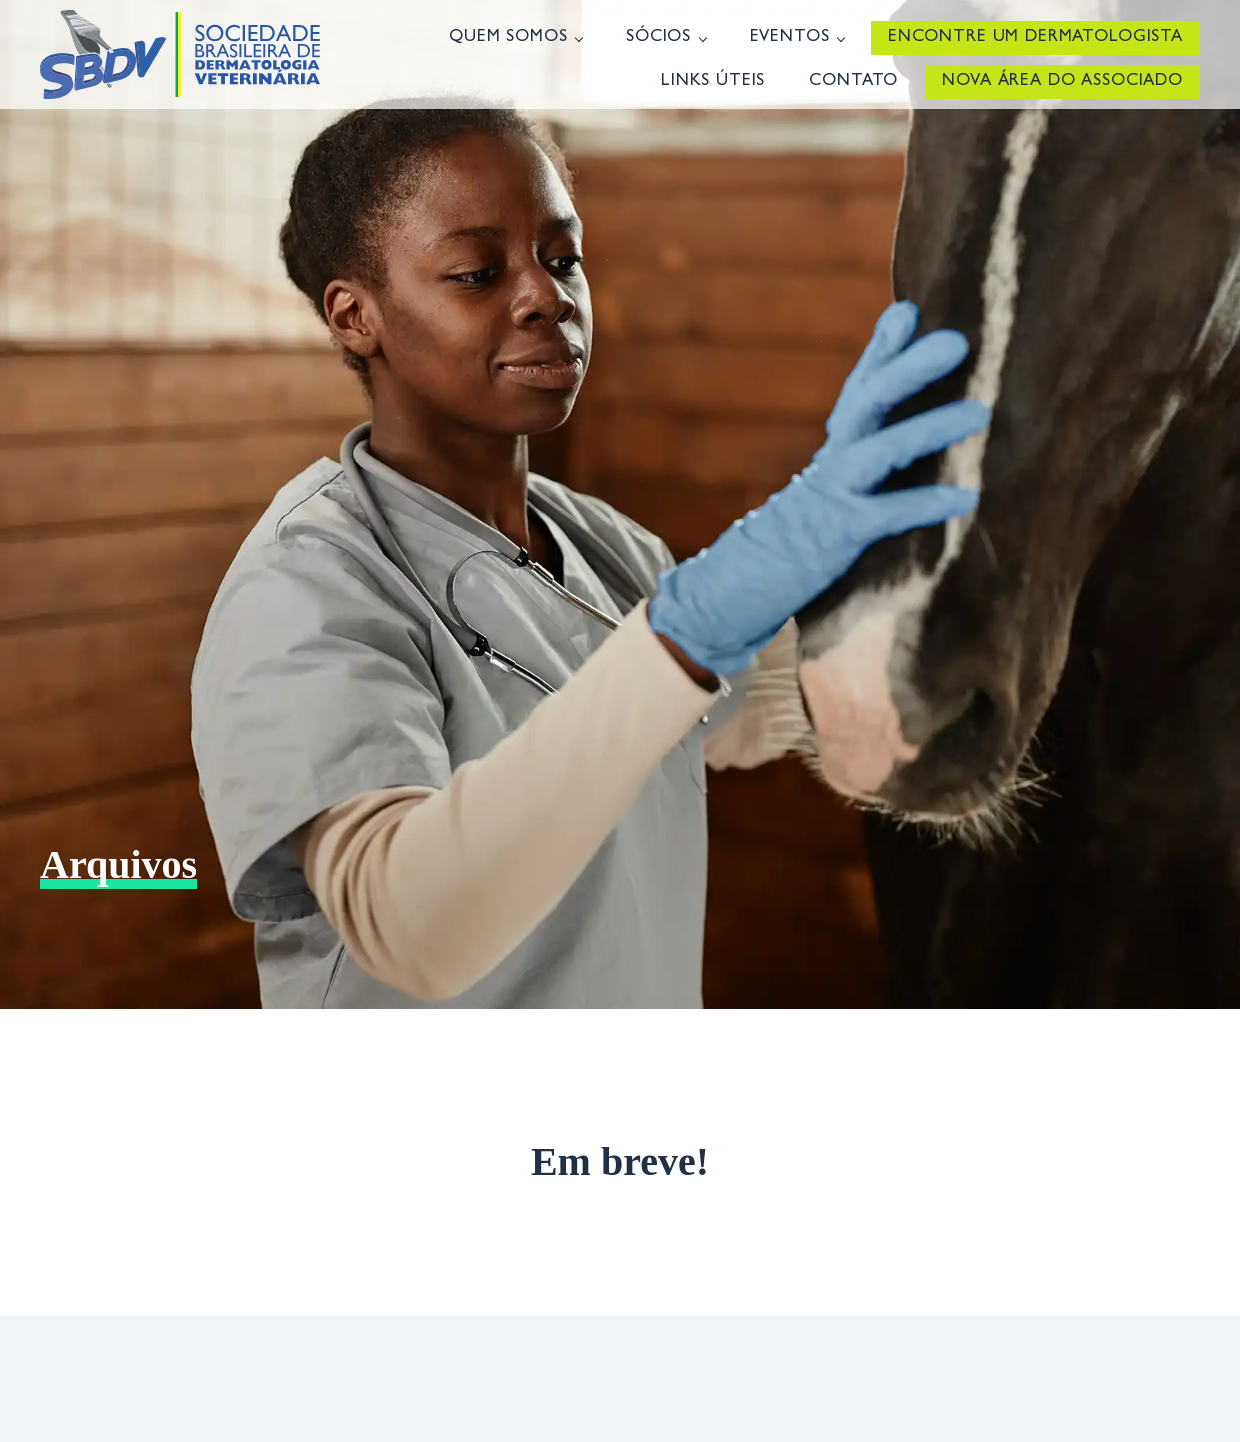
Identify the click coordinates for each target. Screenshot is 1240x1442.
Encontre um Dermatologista (1035, 37)
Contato (853, 81)
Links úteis (713, 81)
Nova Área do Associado (1062, 81)
